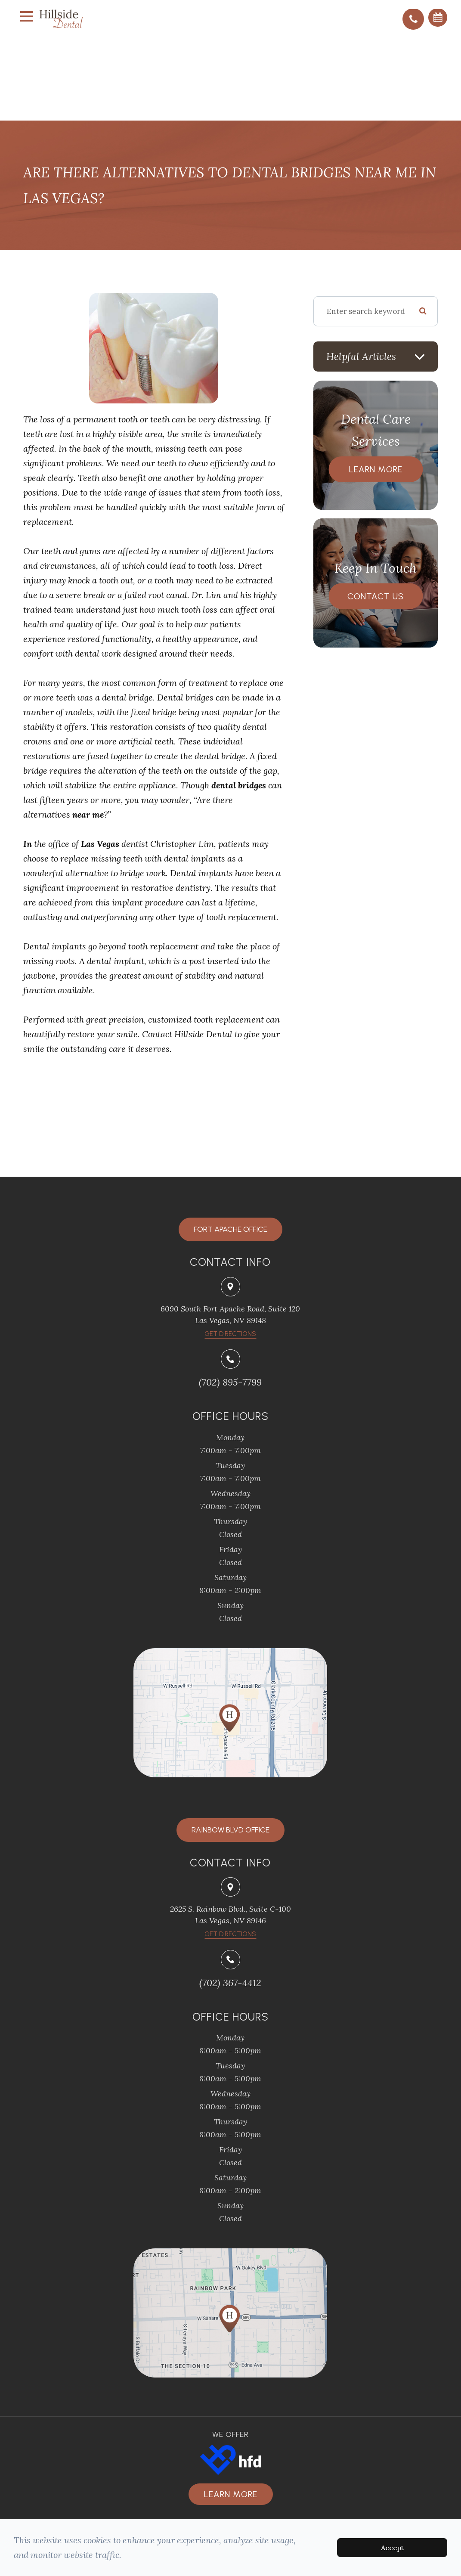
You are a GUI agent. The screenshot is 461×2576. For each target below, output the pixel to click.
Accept (392, 2547)
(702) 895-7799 (230, 1382)
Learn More (375, 469)
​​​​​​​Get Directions (230, 1334)
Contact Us (375, 596)
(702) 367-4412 (230, 1983)
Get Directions (230, 1934)
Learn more (230, 2494)
